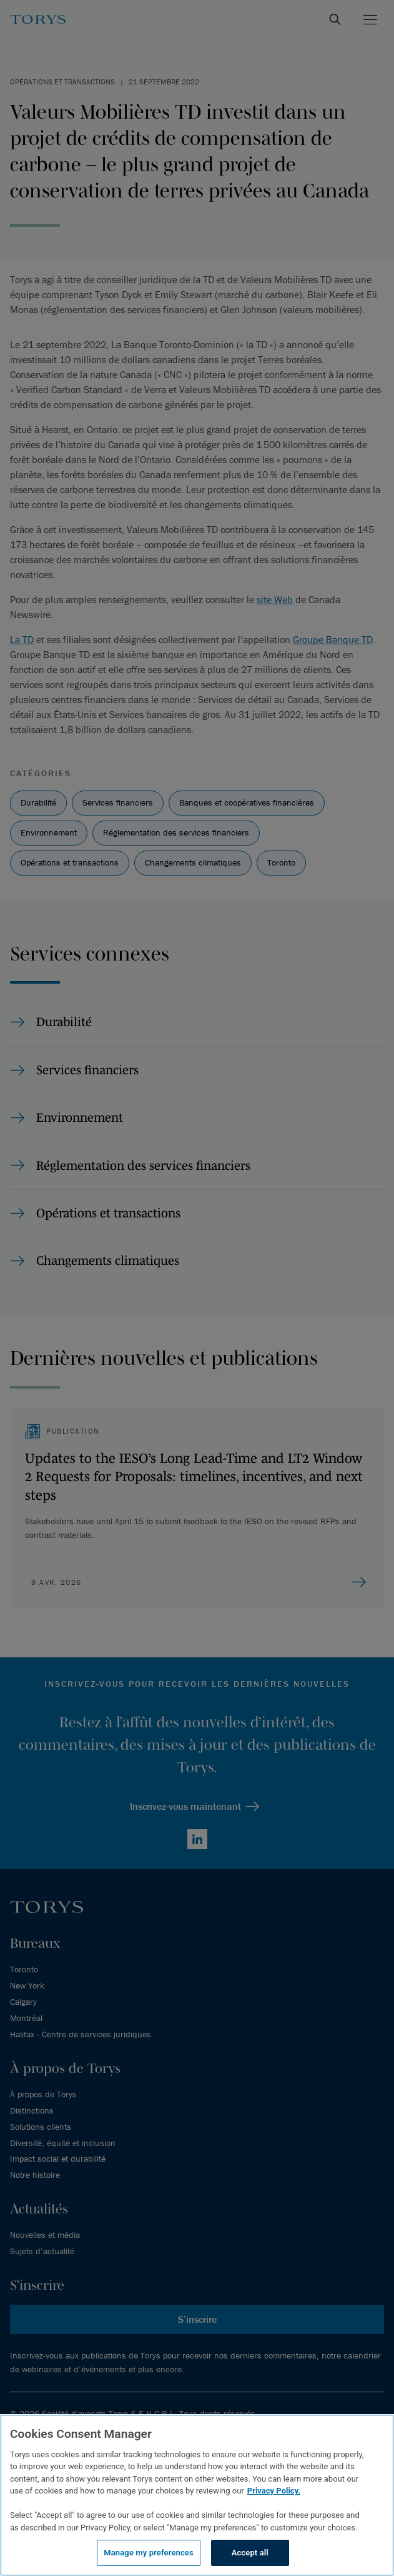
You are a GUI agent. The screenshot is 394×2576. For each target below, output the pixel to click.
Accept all (250, 2552)
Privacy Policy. (273, 2490)
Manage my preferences (149, 2552)
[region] (197, 2495)
